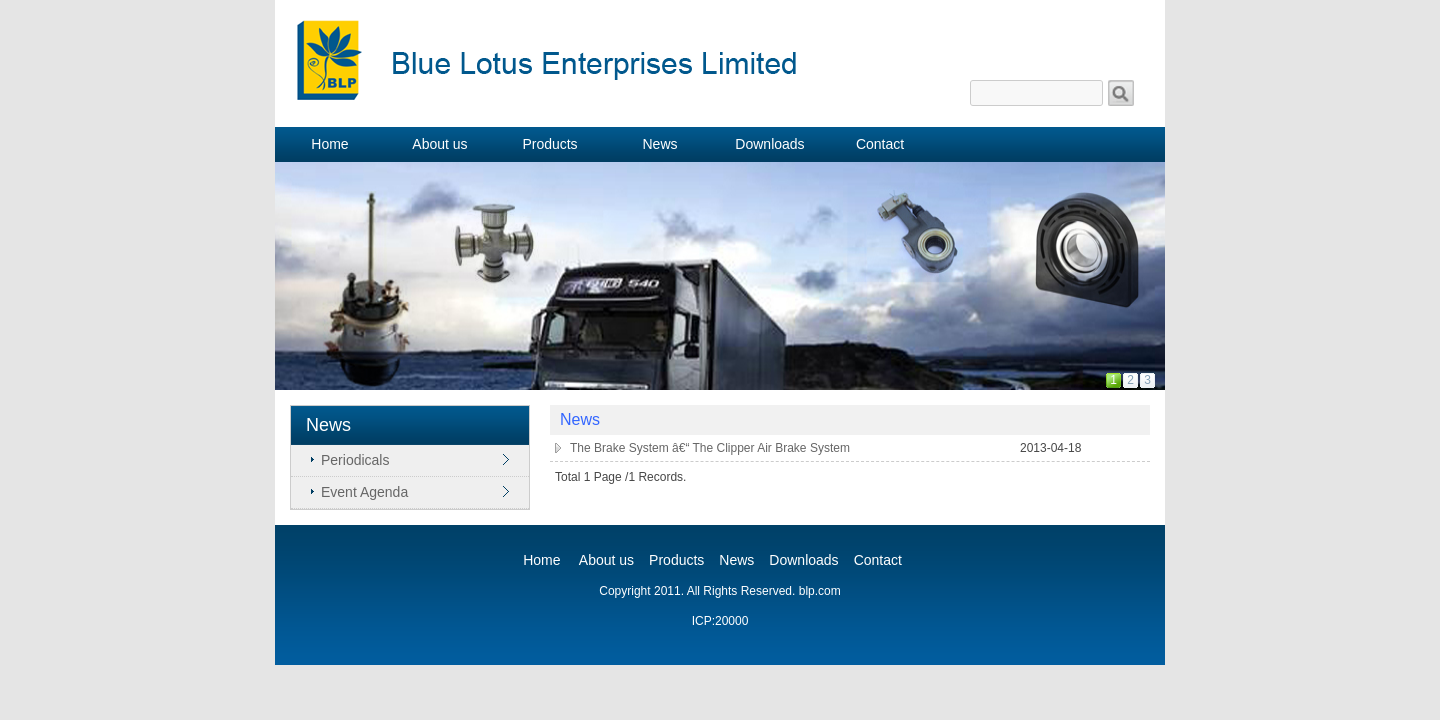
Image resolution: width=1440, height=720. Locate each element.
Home (541, 560)
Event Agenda (364, 492)
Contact (878, 560)
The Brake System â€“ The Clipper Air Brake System (710, 448)
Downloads (803, 560)
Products (676, 560)
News (736, 560)
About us (606, 560)
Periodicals (355, 460)
